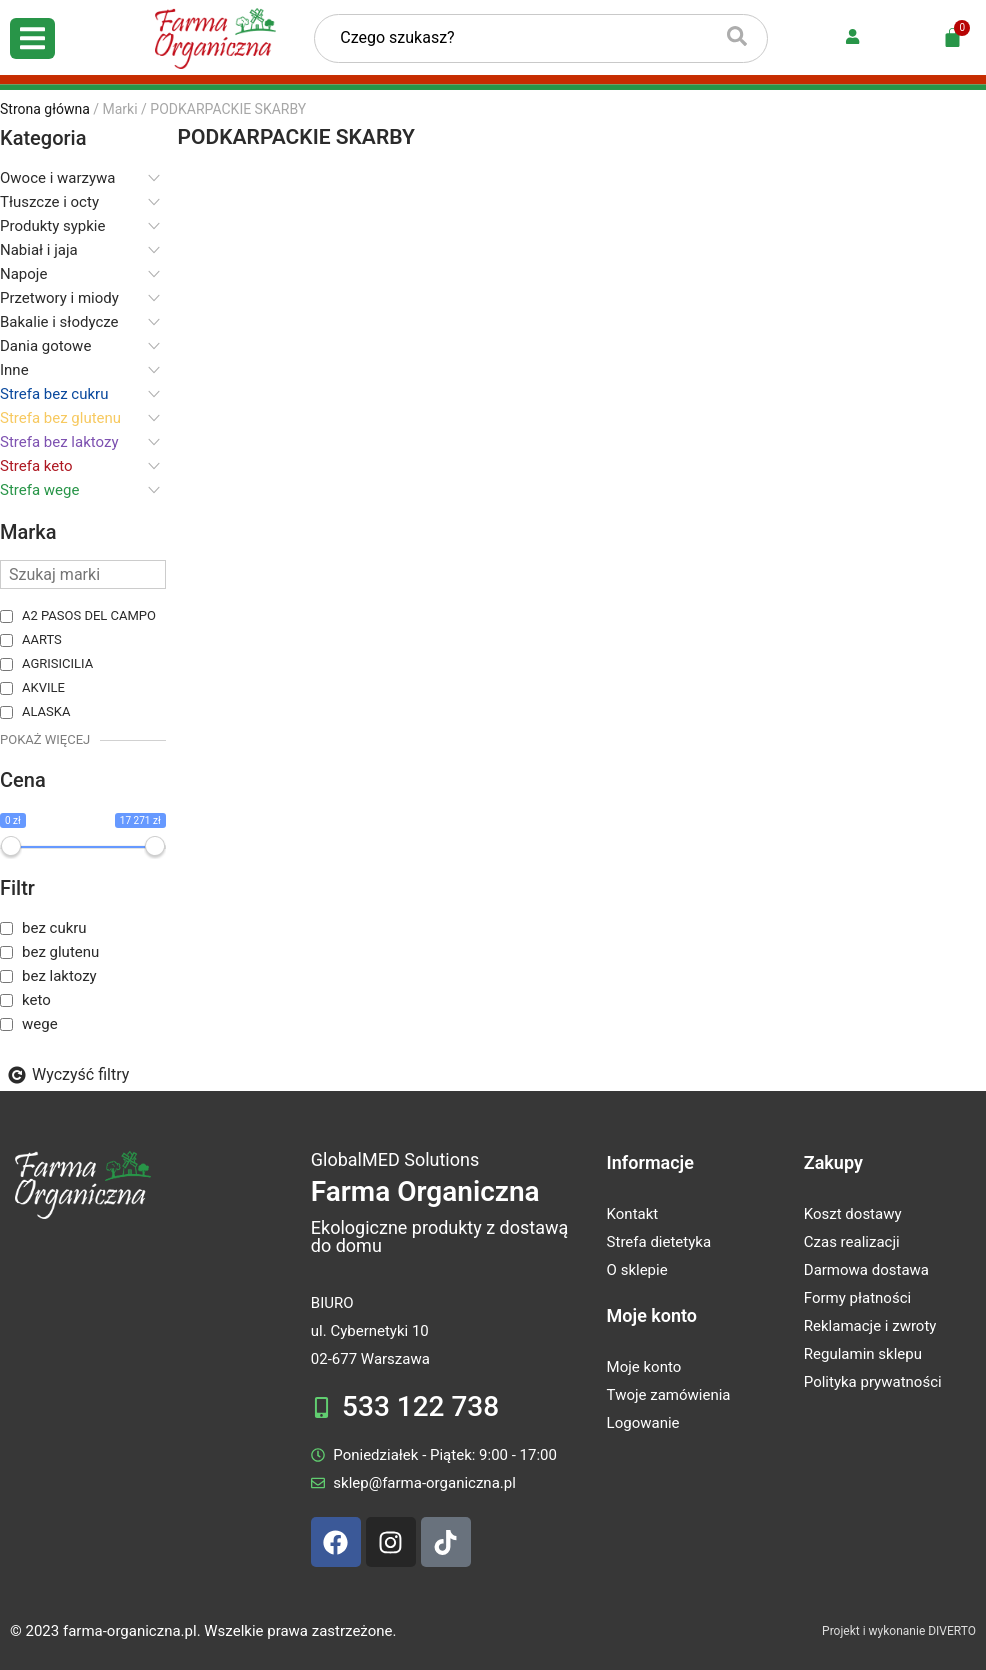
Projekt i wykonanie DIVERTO (899, 1631)
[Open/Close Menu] (32, 38)
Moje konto (652, 1315)
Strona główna (45, 109)
